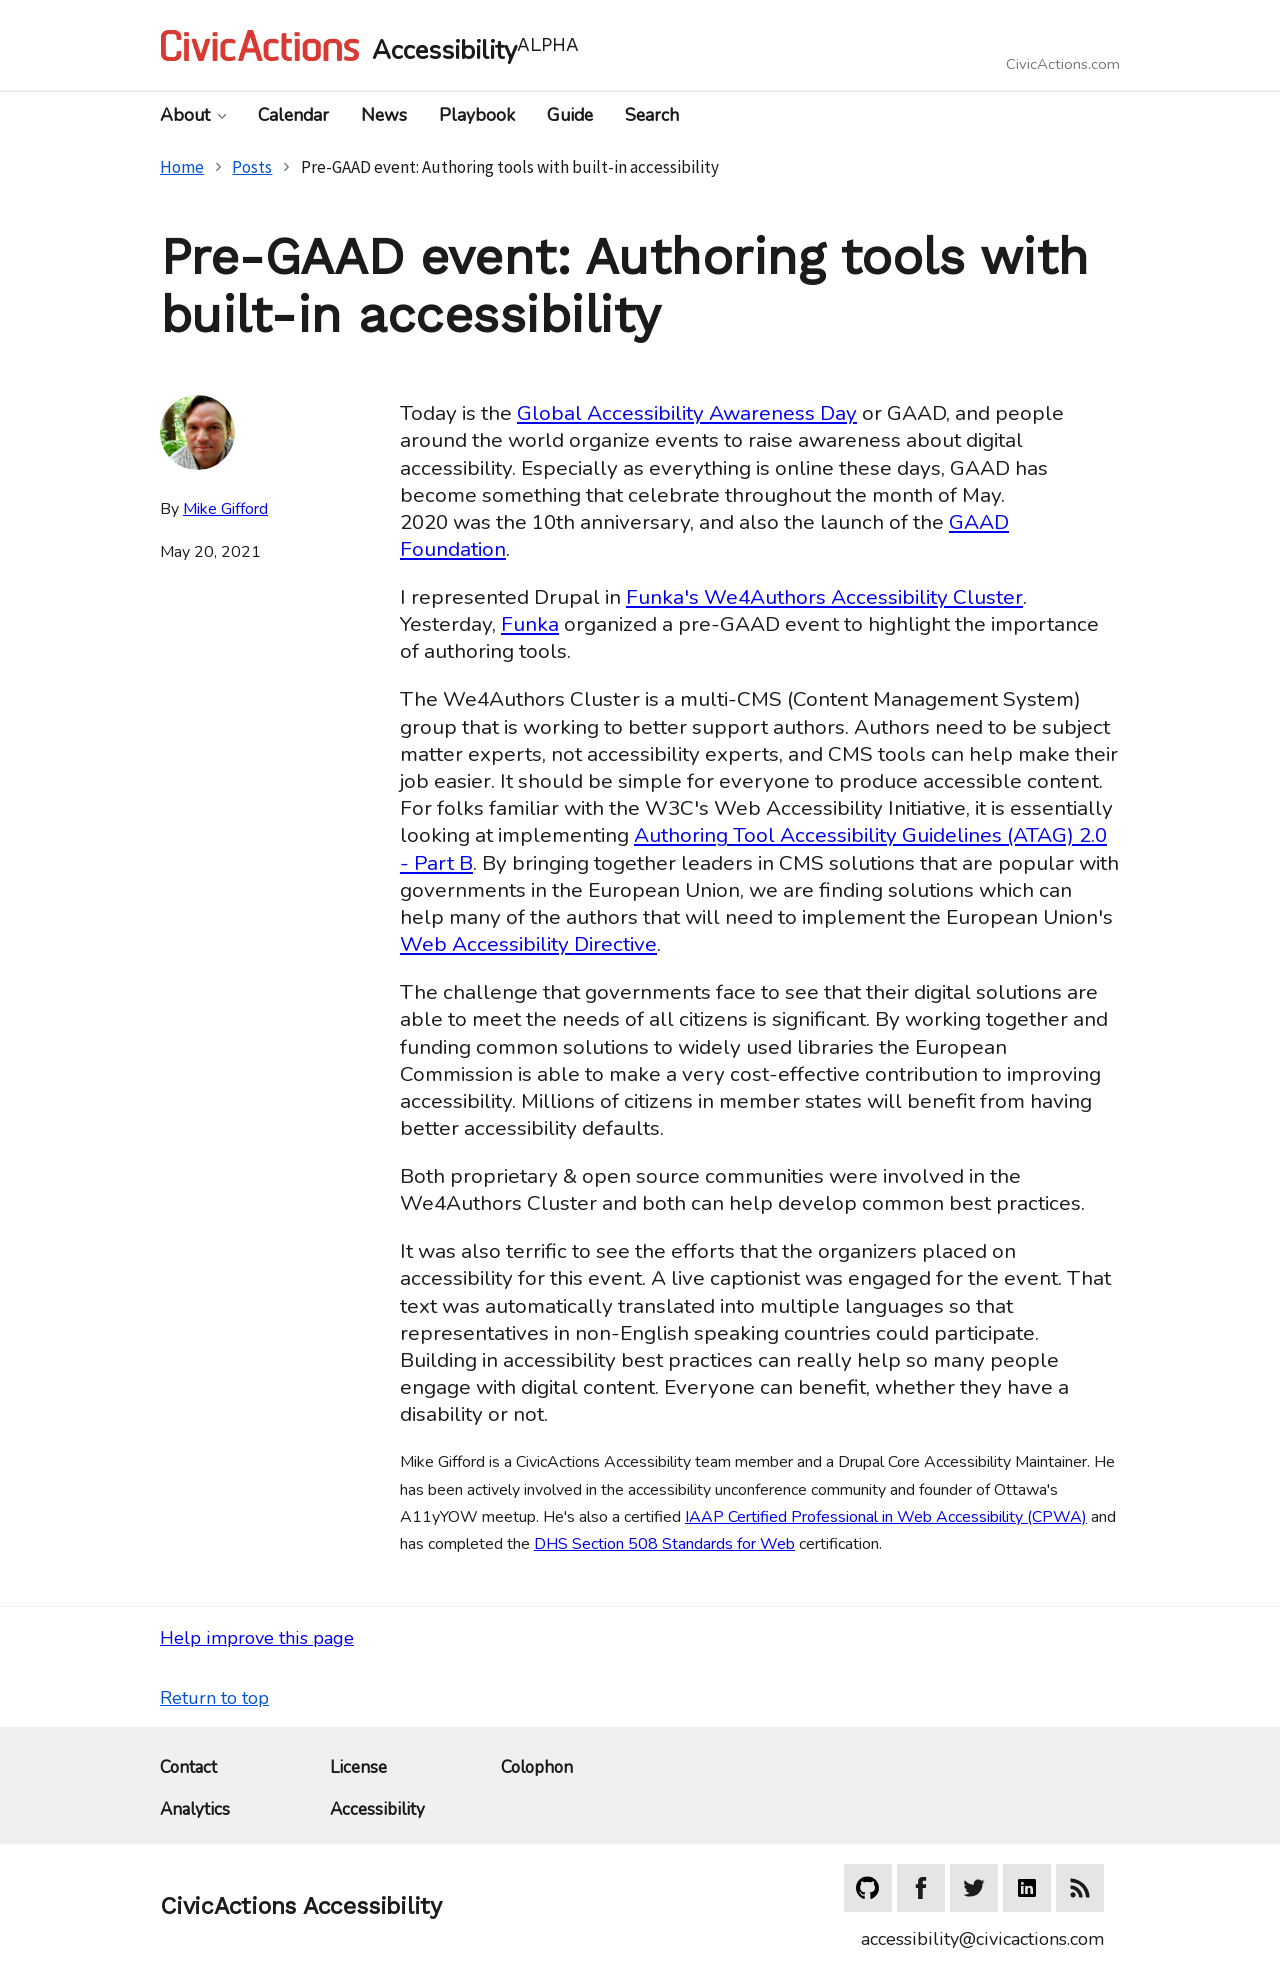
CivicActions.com (1063, 64)
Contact (188, 1768)
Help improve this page (257, 1638)
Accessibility (377, 1810)
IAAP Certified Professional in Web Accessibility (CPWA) (886, 1517)
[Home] (400, 45)
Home (182, 167)
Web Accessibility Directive (528, 944)
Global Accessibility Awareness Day (687, 413)
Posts (252, 167)
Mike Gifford (225, 509)
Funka (530, 624)
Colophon (537, 1768)
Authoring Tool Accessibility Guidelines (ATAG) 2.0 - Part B (753, 848)
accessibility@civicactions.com (982, 1939)
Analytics (195, 1810)
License (358, 1768)
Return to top (214, 1698)
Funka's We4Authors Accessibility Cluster (824, 597)
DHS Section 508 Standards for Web (664, 1544)
